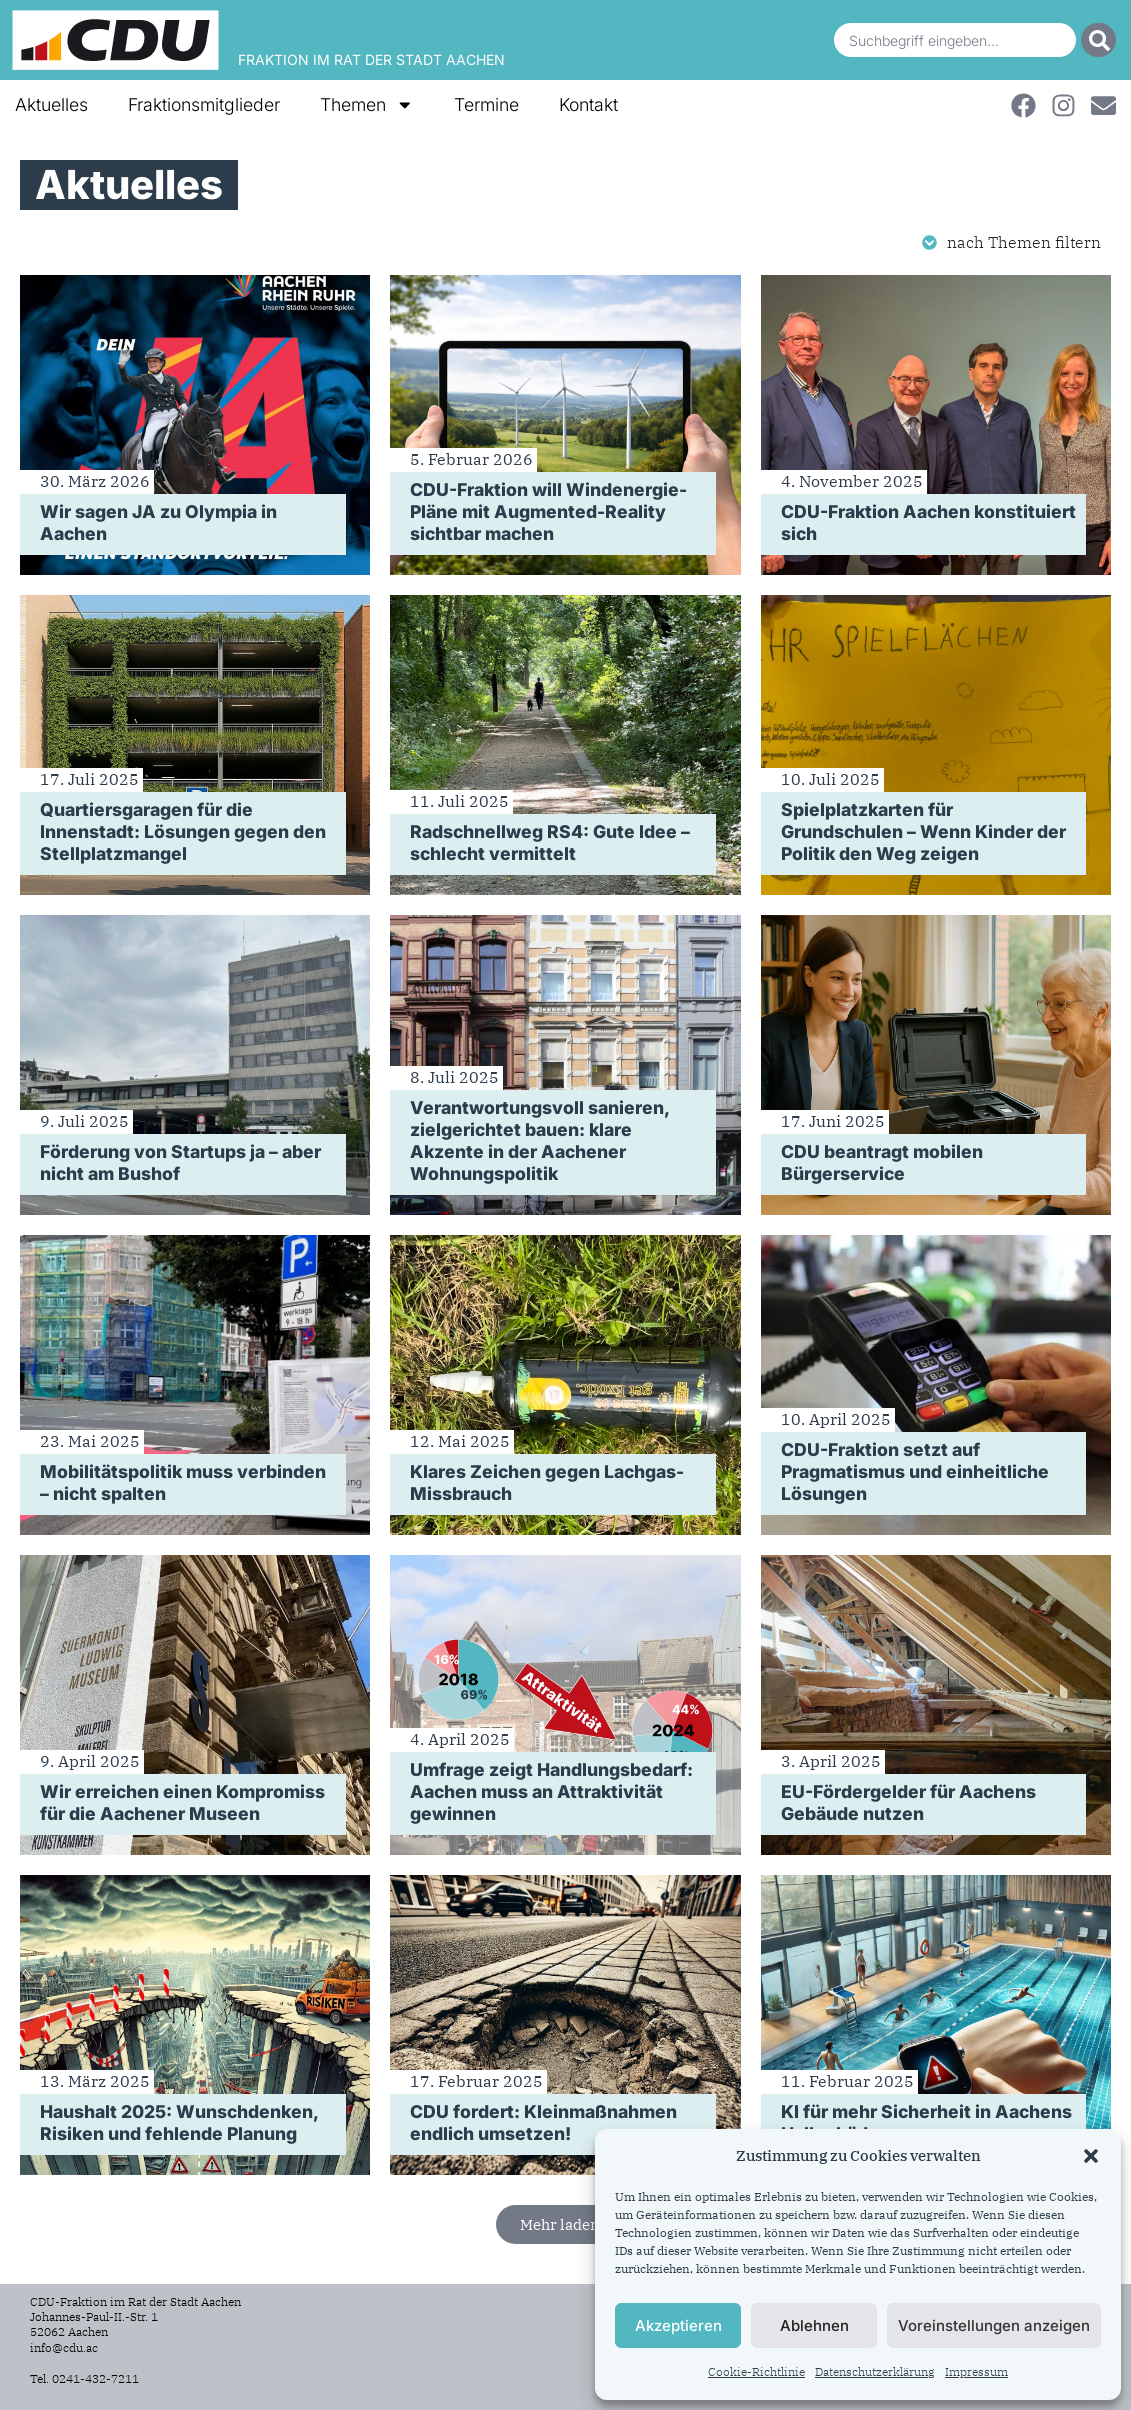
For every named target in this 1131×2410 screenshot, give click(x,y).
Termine (486, 104)
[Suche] (1098, 40)
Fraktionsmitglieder (204, 104)
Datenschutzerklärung (875, 2371)
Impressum (976, 2371)
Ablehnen (814, 2325)
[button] (1091, 2156)
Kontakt (588, 104)
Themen (367, 105)
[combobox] (955, 40)
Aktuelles (51, 104)
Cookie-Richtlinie (756, 2371)
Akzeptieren (678, 2325)
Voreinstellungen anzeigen (994, 2325)
